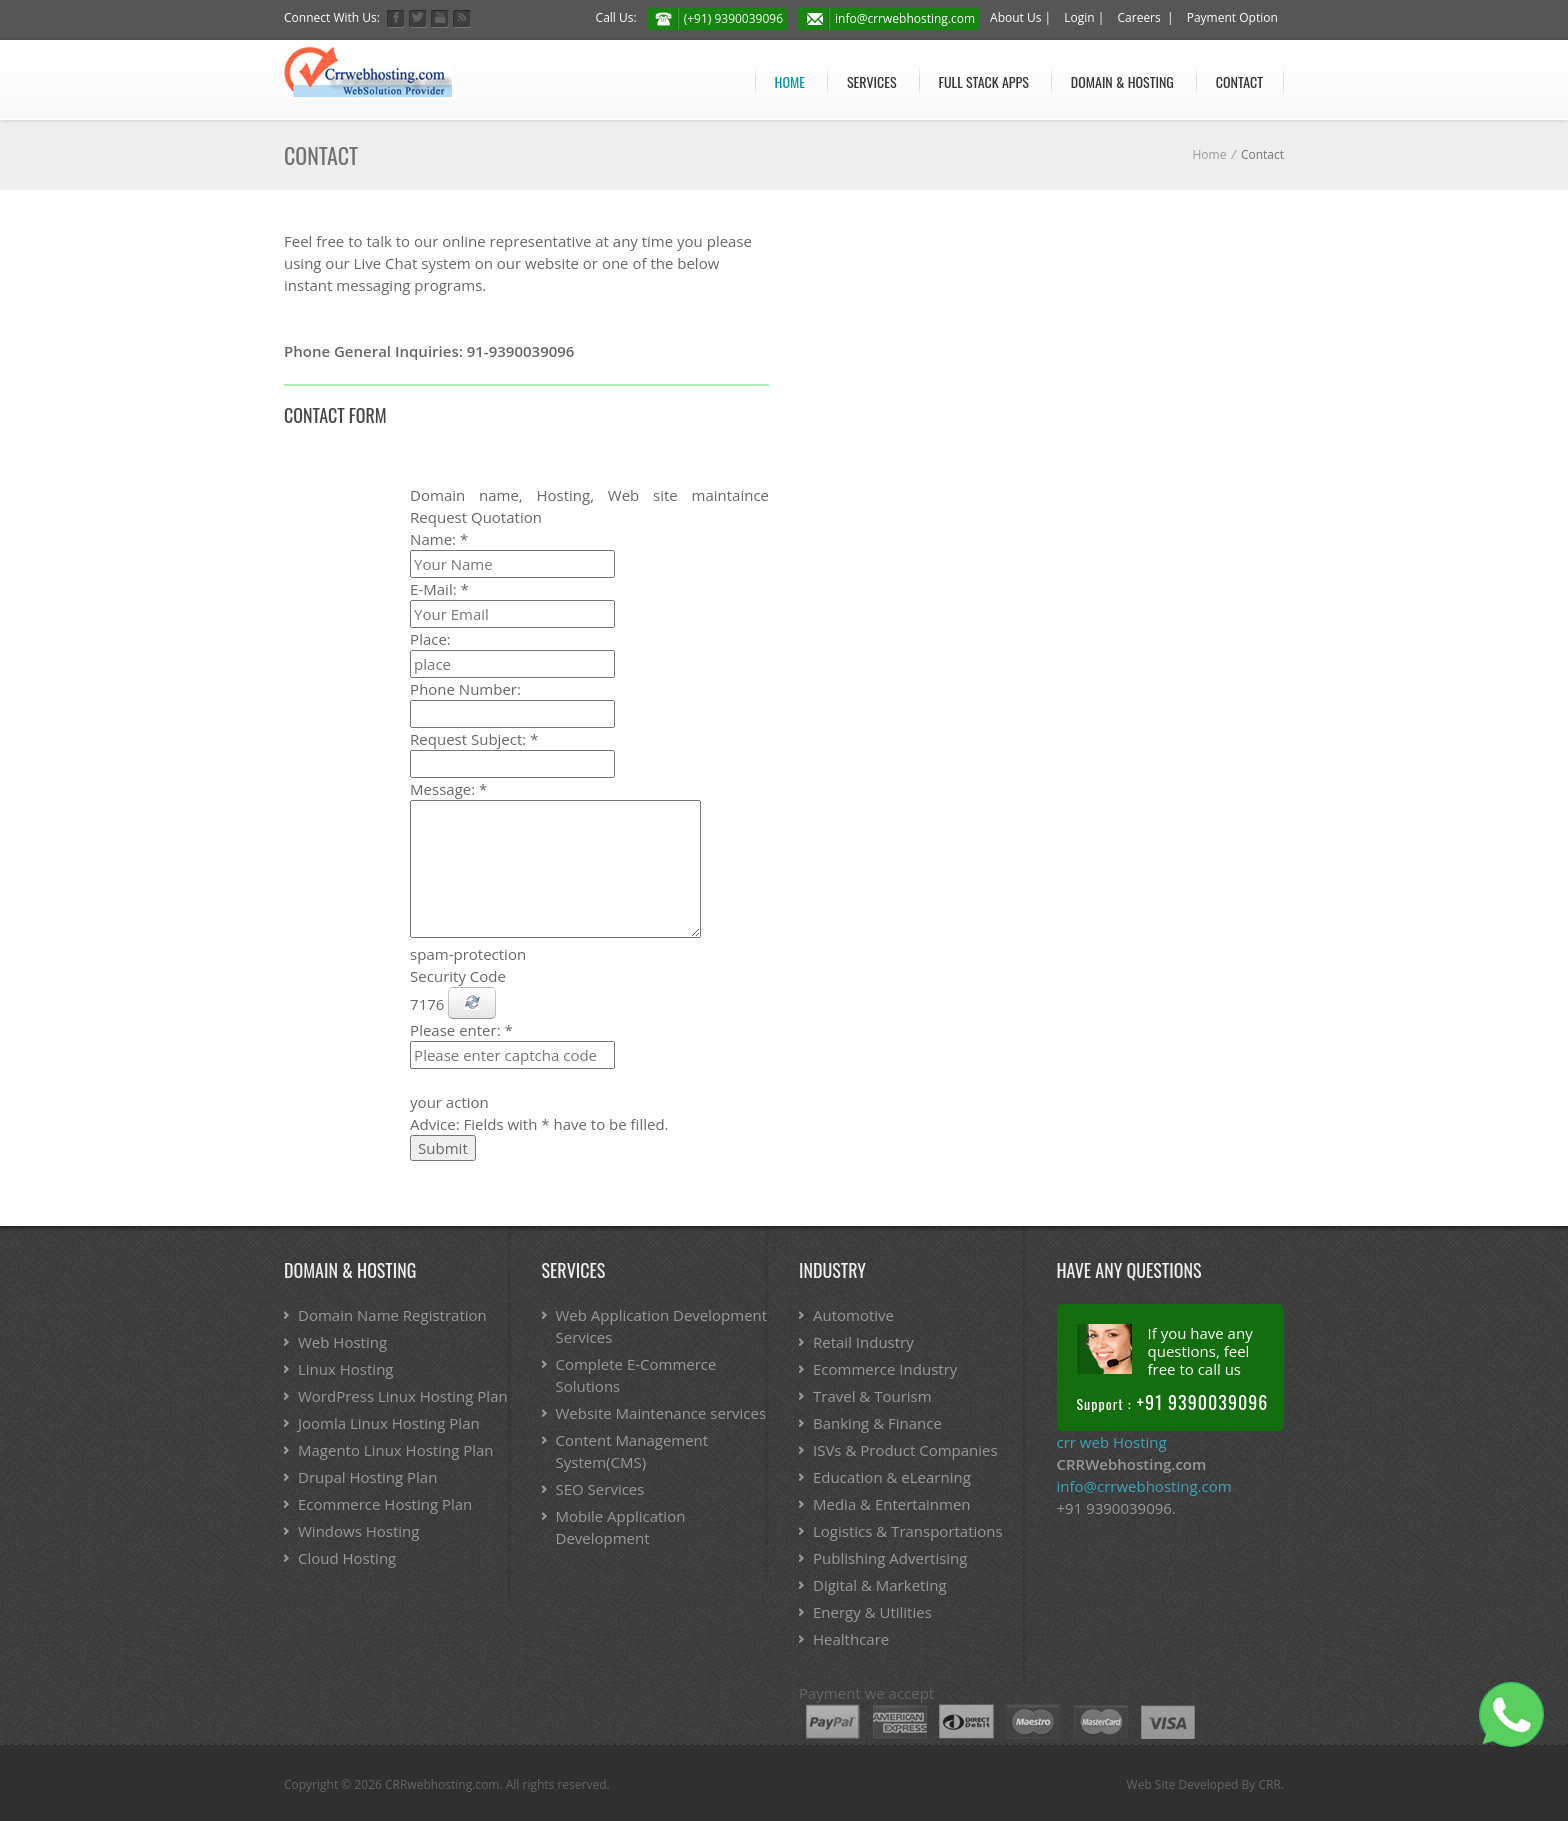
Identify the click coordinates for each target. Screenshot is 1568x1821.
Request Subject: (474, 739)
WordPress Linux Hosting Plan (403, 1396)
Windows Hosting (358, 1531)
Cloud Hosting (347, 1558)
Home (790, 81)
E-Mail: (439, 589)
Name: (439, 539)
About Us (1015, 17)
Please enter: (461, 1030)
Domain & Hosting (1122, 81)
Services (872, 81)
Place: (430, 639)
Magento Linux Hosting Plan (396, 1450)
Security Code (458, 976)
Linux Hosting (345, 1369)
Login (1079, 17)
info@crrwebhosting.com (905, 18)
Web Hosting (342, 1342)
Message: (448, 789)
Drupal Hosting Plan (367, 1477)
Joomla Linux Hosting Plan (389, 1423)
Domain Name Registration (392, 1315)
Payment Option (1232, 17)
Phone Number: (465, 689)
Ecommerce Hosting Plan (385, 1504)
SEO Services (600, 1489)
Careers (1139, 17)
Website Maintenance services (661, 1413)
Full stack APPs (984, 81)
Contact (1239, 81)
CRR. (1271, 1784)
